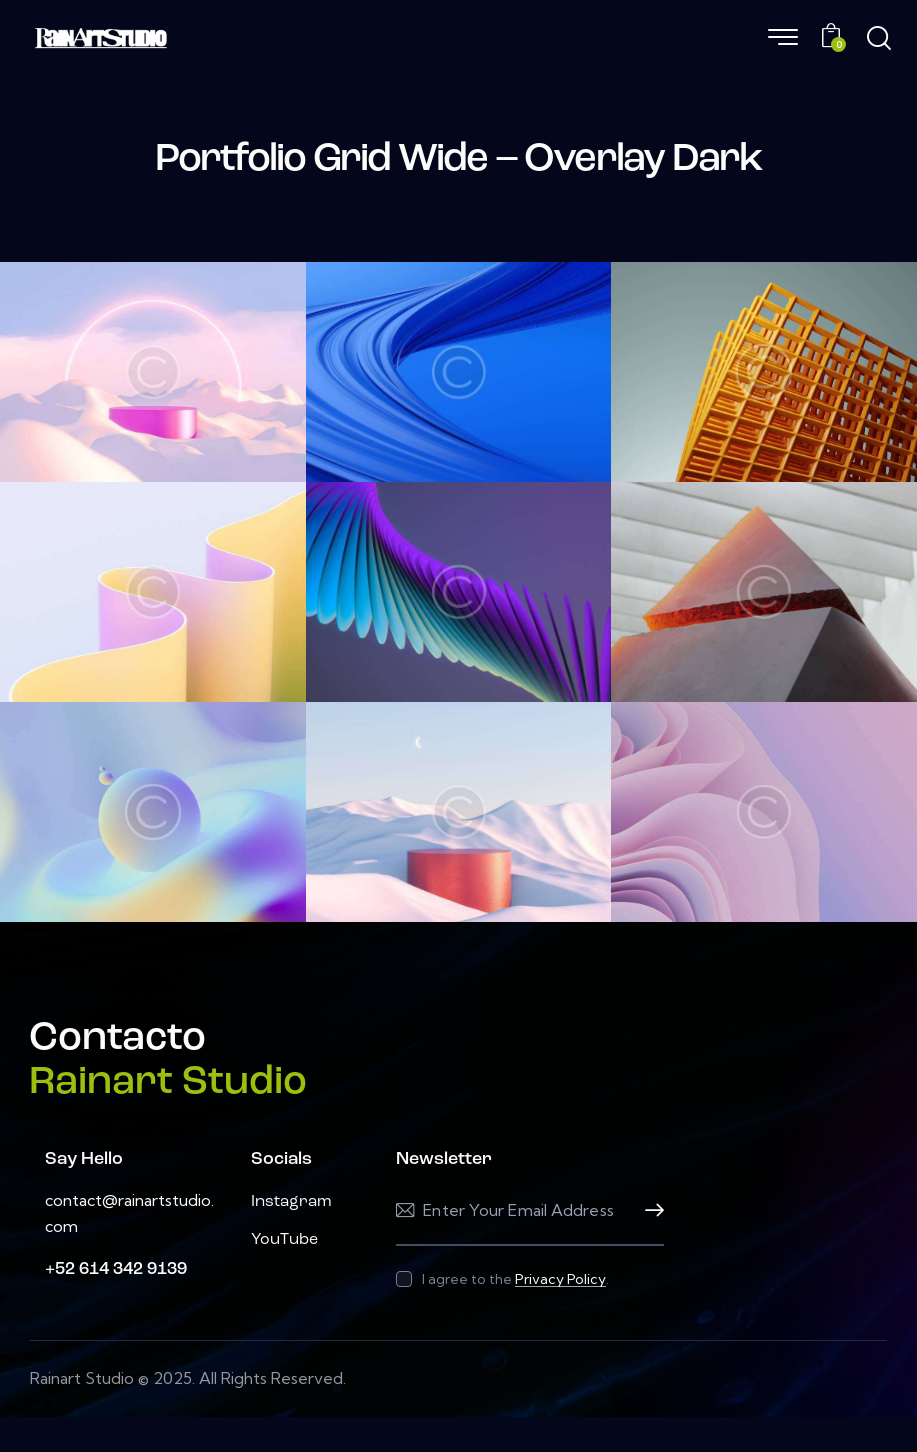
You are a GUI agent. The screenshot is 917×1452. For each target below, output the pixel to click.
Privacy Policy (560, 1279)
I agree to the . (515, 1279)
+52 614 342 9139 (116, 1269)
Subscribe (649, 1210)
